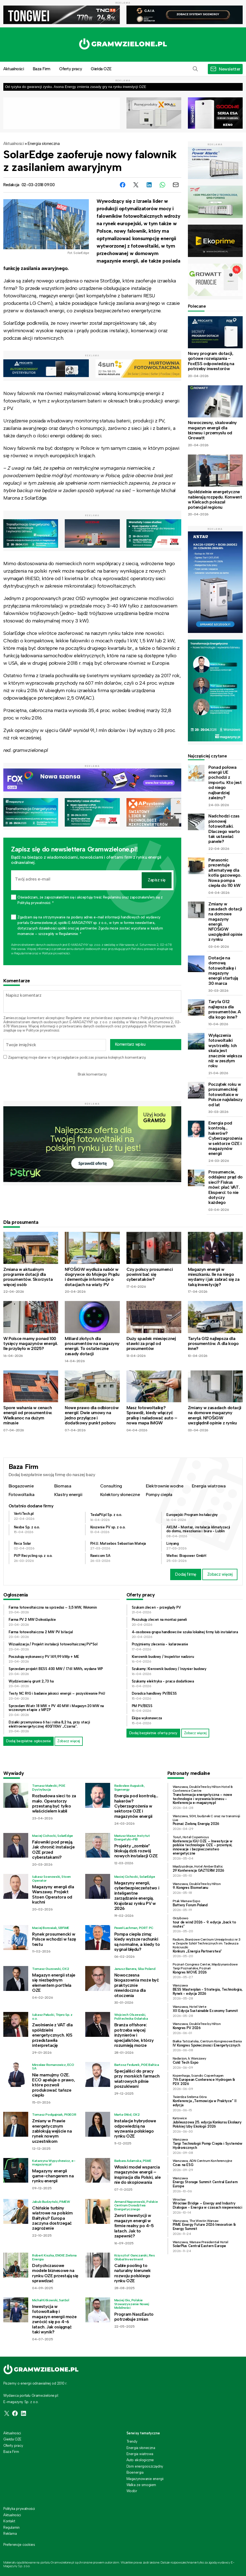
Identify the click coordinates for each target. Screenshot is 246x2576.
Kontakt (9, 2521)
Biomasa (62, 1486)
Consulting (111, 1486)
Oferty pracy (70, 68)
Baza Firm (41, 68)
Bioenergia (135, 2472)
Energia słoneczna (43, 143)
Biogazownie (21, 1486)
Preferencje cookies (19, 2545)
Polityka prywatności (19, 2509)
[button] (195, 68)
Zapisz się (156, 879)
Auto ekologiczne (140, 2460)
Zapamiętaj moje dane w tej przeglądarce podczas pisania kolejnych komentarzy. (77, 1057)
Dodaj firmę (185, 1574)
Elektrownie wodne (164, 1486)
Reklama (10, 2533)
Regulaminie (23, 953)
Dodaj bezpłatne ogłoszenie (28, 1741)
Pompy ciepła (159, 1494)
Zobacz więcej (220, 1574)
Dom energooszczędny (144, 2466)
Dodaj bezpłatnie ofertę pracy (153, 1733)
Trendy (132, 2441)
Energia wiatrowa (209, 1486)
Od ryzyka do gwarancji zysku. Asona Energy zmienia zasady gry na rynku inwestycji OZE (75, 87)
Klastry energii (68, 1494)
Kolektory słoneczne (120, 1494)
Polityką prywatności (157, 1018)
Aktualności (13, 143)
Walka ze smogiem (141, 2485)
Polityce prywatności (56, 953)
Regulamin (74, 1018)
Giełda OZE (101, 68)
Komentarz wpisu (130, 1044)
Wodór (131, 2491)
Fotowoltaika (22, 1494)
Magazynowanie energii (145, 2479)
